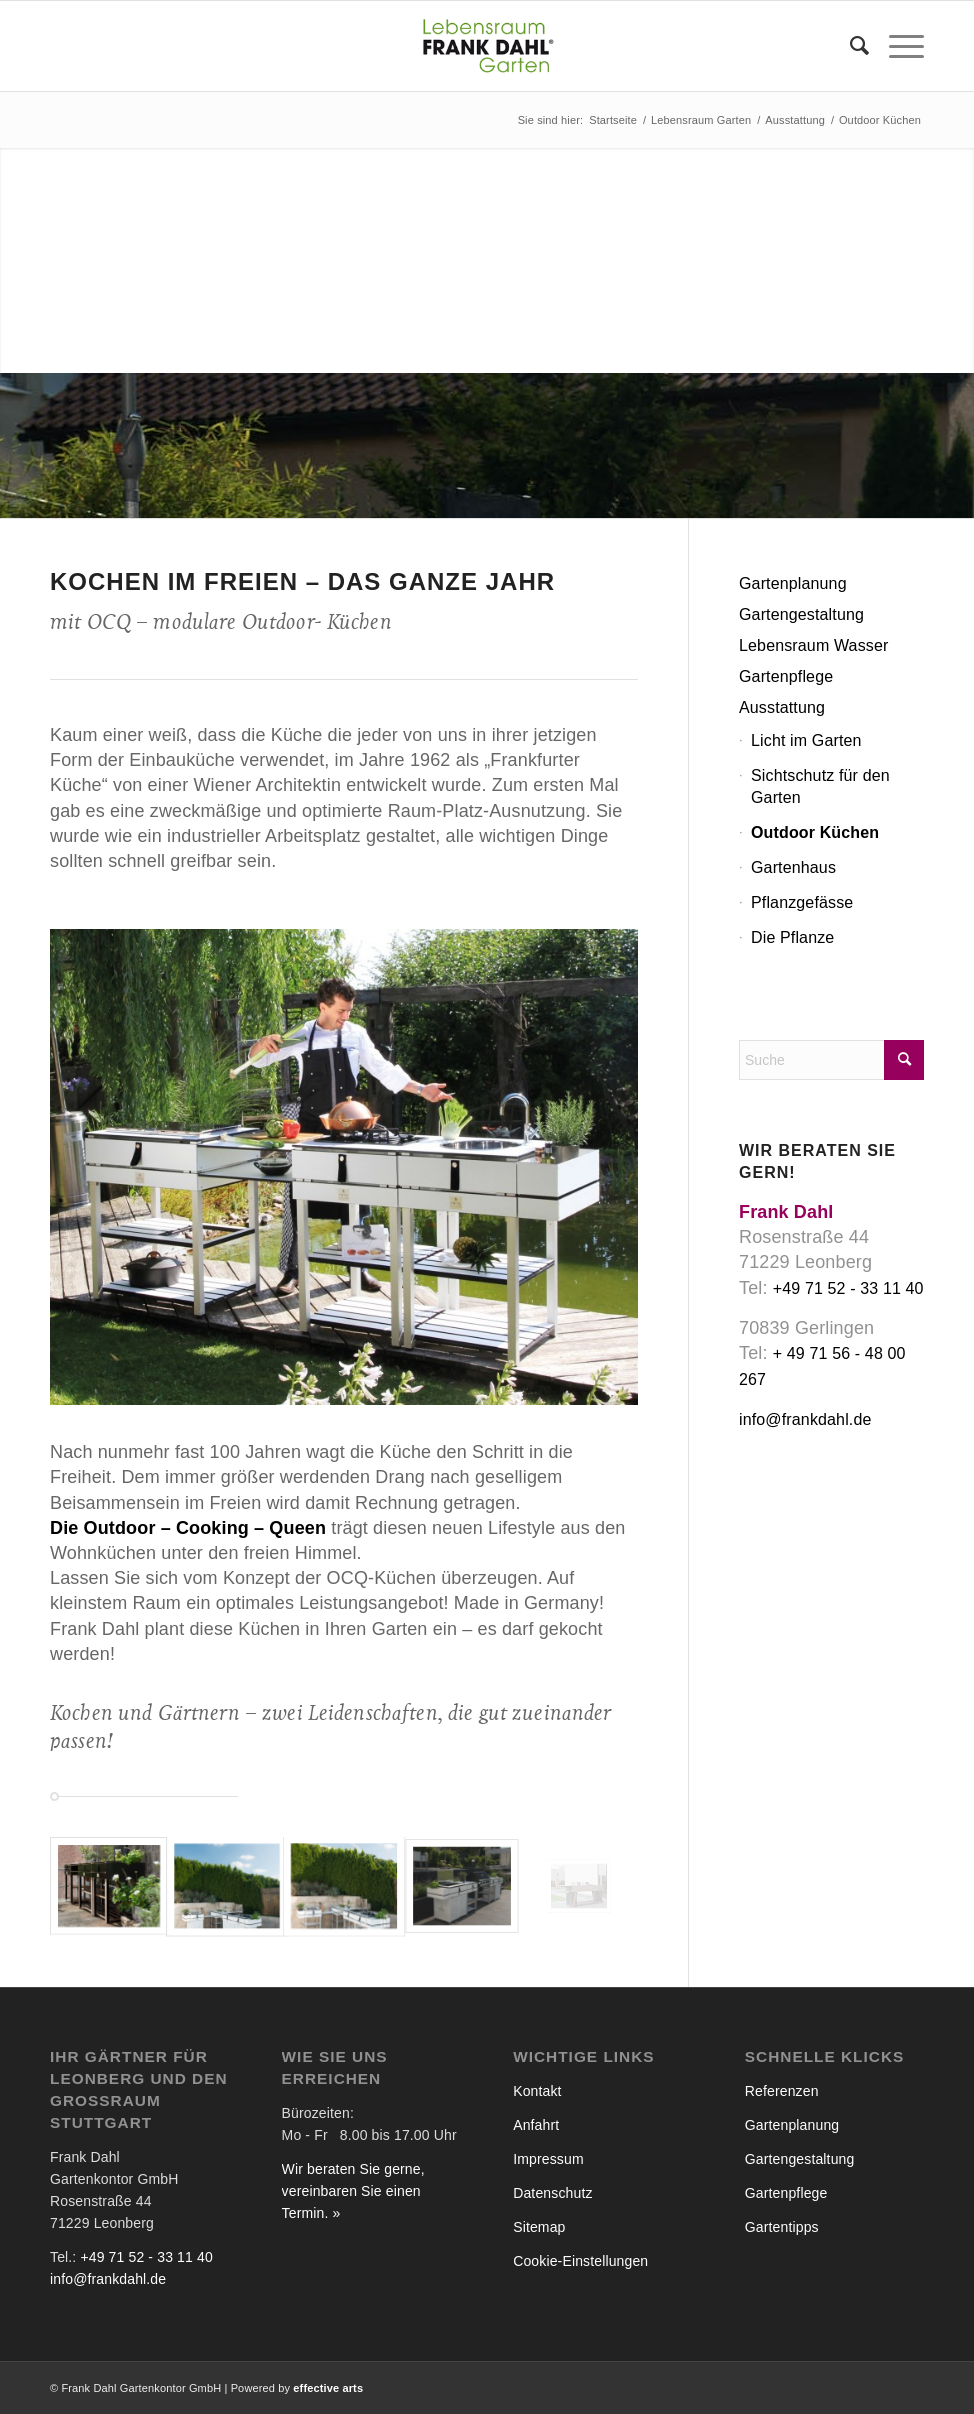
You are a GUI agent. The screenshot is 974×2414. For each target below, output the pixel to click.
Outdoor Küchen (815, 832)
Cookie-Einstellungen (580, 2261)
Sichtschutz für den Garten (820, 786)
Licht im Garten (806, 740)
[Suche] (849, 46)
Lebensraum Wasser (813, 645)
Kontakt (537, 2091)
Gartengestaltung (801, 614)
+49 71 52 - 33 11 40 (848, 1288)
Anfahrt (536, 2125)
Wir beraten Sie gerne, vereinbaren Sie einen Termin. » (353, 2191)
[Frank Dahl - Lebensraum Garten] (487, 46)
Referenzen (782, 2091)
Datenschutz (552, 2193)
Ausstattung (782, 707)
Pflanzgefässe (802, 902)
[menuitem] (849, 46)
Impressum (548, 2159)
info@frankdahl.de (805, 1419)
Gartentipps (782, 2227)
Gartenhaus (793, 867)
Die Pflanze (792, 937)
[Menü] (896, 46)
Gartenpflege (786, 676)
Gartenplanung (793, 583)
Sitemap (539, 2227)
